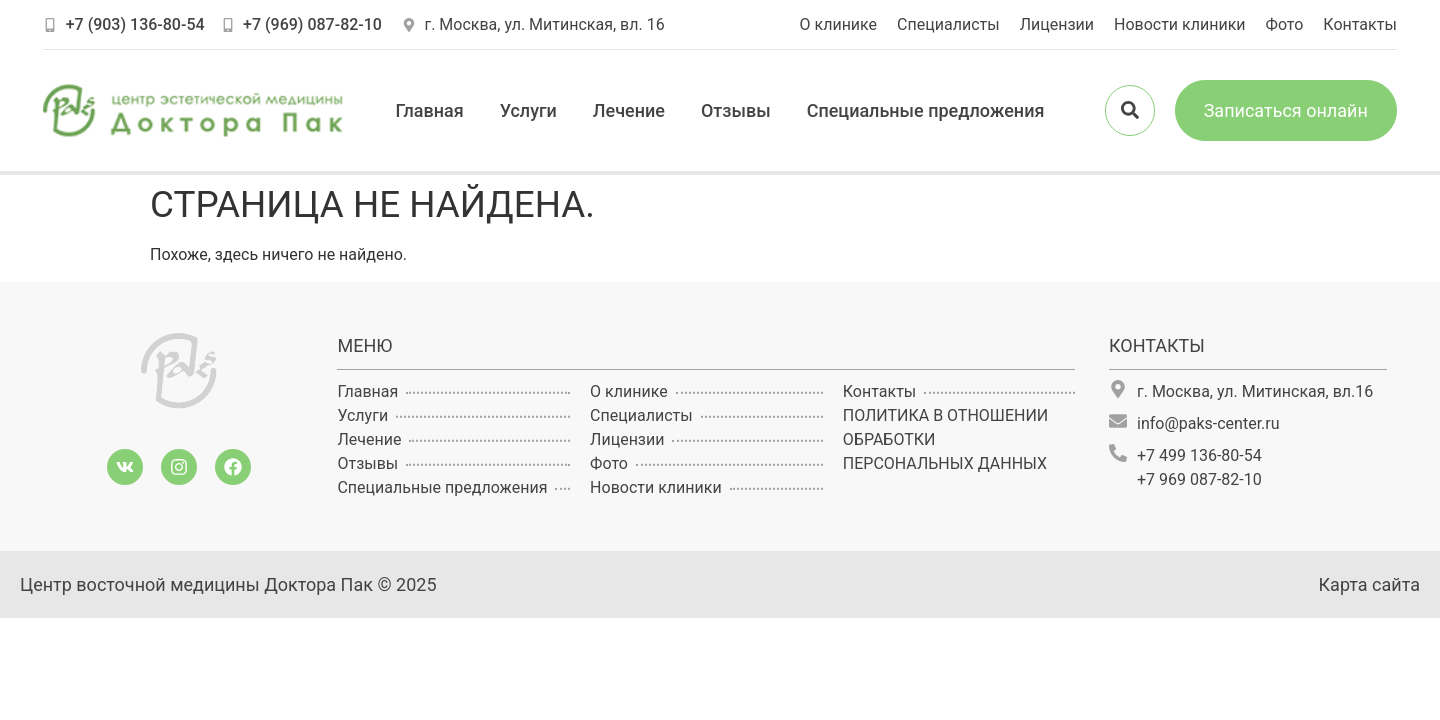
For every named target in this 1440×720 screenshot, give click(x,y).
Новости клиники (1180, 24)
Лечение (629, 110)
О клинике (839, 24)
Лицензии (1057, 24)
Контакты (1359, 24)
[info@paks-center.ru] (1118, 421)
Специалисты (948, 24)
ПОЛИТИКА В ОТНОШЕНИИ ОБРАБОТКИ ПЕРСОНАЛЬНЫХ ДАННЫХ (945, 439)
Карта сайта (1369, 584)
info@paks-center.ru (1208, 423)
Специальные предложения (926, 110)
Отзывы (736, 110)
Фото (1285, 24)
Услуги (528, 110)
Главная (430, 110)
